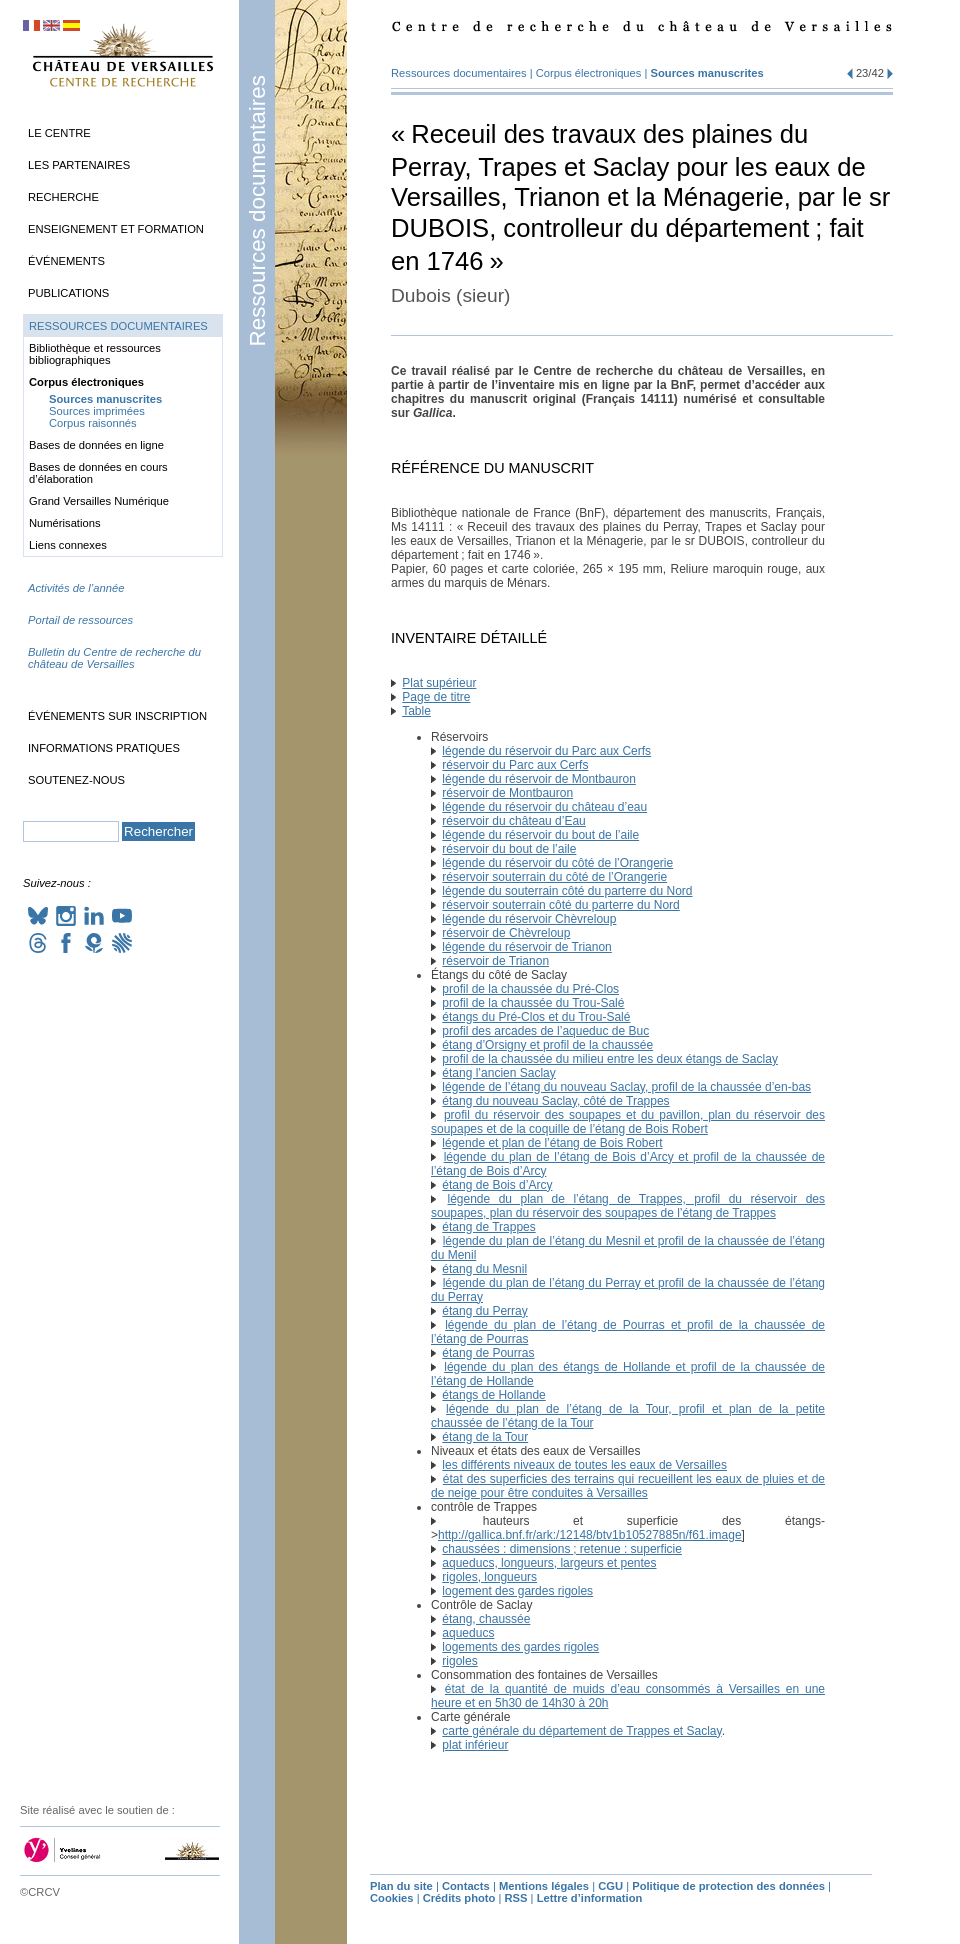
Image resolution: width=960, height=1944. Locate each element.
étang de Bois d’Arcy (497, 1185)
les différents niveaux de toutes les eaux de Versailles (584, 1465)
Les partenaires (79, 165)
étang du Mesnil (484, 1269)
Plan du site (401, 1886)
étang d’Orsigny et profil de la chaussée (547, 1045)
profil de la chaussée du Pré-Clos (530, 989)
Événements (66, 261)
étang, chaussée (486, 1619)
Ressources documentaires (257, 210)
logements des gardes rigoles (520, 1647)
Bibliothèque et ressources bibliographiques (95, 354)
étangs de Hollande (493, 1395)
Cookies (392, 1898)
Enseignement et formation (116, 229)
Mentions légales (544, 1886)
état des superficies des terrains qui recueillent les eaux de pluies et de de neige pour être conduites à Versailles (628, 1486)
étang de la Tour (485, 1437)
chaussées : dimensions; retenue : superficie (562, 1549)
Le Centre (59, 133)
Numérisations (65, 523)
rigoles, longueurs (489, 1577)
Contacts (466, 1886)
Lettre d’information (590, 1898)
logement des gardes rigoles (517, 1591)
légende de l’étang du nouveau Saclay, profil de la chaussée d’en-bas (626, 1087)
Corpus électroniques (589, 73)
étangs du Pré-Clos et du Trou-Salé (536, 1017)
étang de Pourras (488, 1353)
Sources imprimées (97, 411)
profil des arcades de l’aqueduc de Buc (545, 1031)
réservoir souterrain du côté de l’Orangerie (554, 877)
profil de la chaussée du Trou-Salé (533, 1003)
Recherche (63, 197)
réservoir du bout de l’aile (509, 849)
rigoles (459, 1661)
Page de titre (436, 697)
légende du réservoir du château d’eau (544, 807)
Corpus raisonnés (93, 423)
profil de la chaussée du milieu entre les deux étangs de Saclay (610, 1059)
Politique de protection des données (728, 1886)
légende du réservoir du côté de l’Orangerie (557, 863)
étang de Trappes (488, 1227)
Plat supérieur (439, 683)
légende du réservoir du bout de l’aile (540, 835)
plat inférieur (475, 1745)
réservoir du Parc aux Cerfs (515, 765)
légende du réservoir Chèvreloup (529, 919)
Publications (68, 293)
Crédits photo (459, 1898)
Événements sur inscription (117, 716)
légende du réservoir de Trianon (526, 947)
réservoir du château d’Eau (513, 821)
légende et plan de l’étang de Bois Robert (552, 1143)
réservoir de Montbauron (507, 793)
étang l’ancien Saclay (498, 1073)
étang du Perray (484, 1311)
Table (416, 711)
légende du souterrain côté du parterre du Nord (567, 891)
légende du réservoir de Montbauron (538, 779)
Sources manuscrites (707, 73)
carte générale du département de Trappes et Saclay (581, 1731)
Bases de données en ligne (96, 445)
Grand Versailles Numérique (99, 501)
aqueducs (468, 1633)
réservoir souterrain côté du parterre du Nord (560, 905)
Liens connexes (68, 545)
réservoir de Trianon (495, 961)
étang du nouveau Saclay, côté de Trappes (555, 1101)
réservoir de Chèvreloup (506, 933)
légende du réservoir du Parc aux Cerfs (546, 751)
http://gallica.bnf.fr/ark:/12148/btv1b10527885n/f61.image (590, 1535)
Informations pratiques (104, 748)
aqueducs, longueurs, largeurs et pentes (549, 1563)
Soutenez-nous (76, 780)
